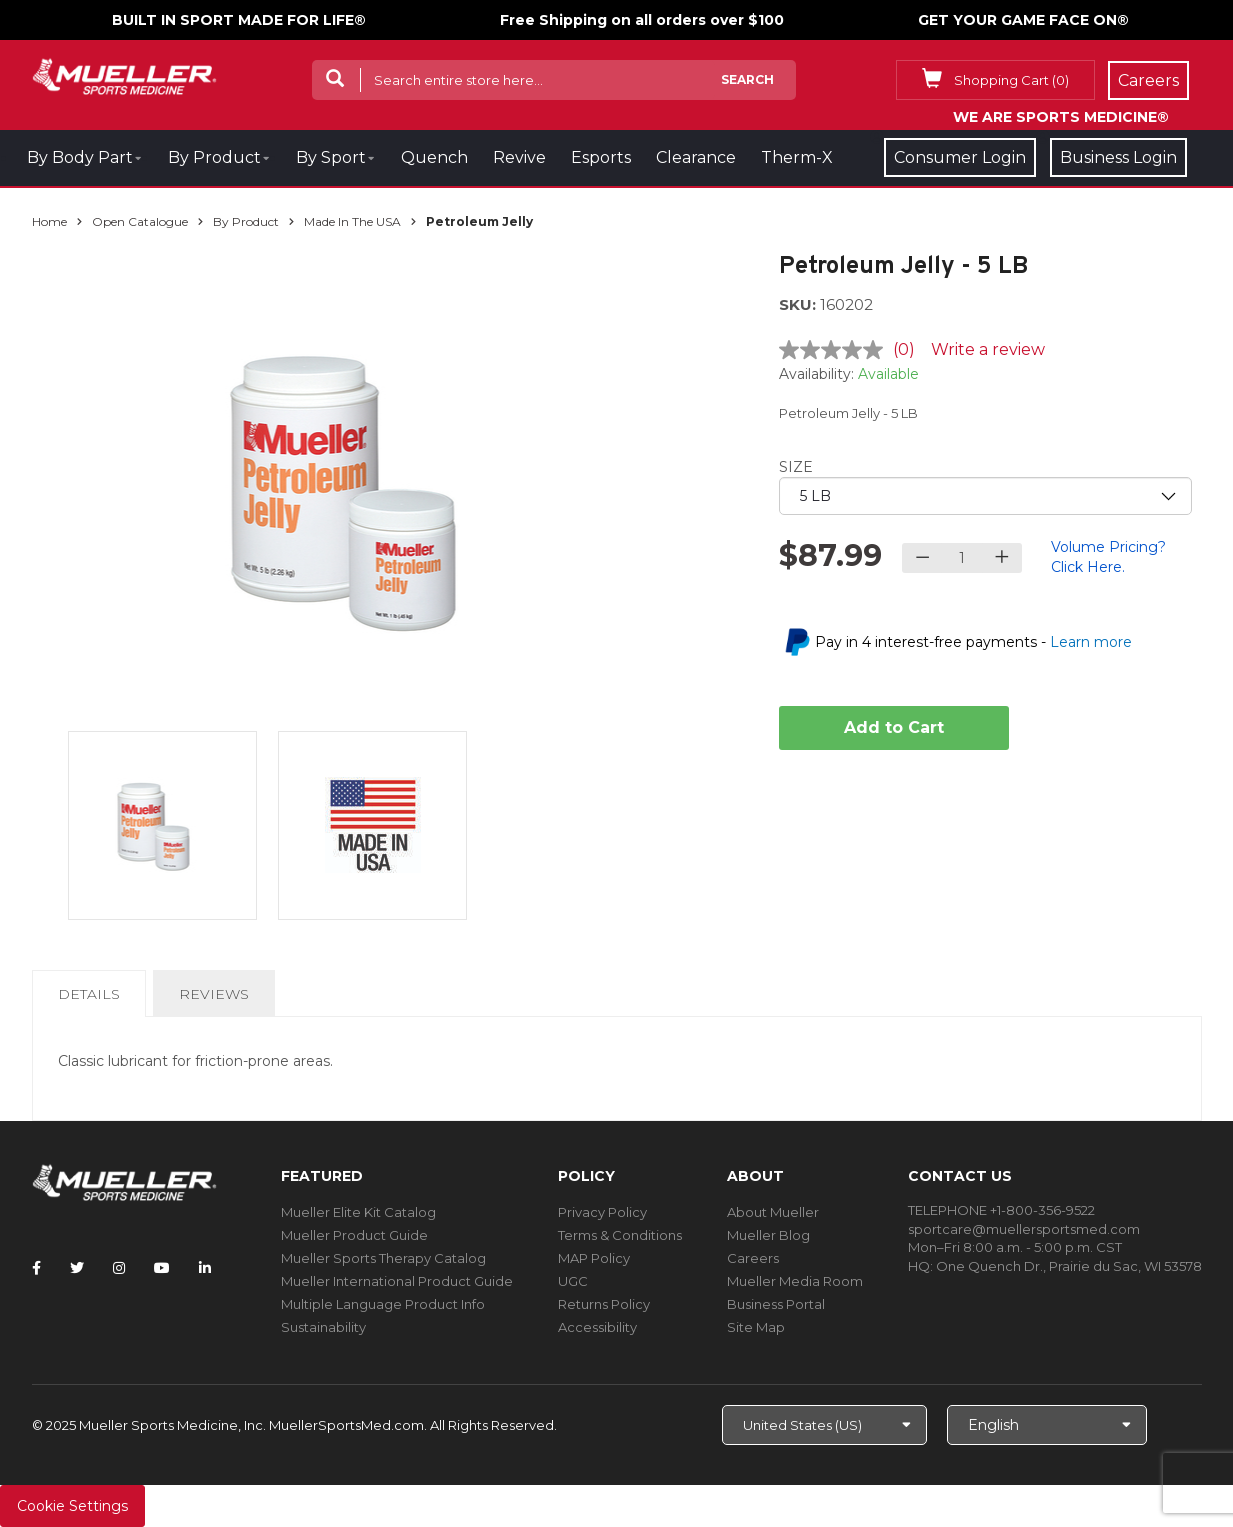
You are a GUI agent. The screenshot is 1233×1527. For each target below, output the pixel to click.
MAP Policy (594, 1258)
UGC (573, 1281)
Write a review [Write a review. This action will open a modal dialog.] (988, 349)
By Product (214, 157)
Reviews (214, 994)
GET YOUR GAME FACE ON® (1023, 20)
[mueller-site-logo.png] (124, 74)
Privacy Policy (602, 1212)
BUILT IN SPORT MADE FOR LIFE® (239, 20)
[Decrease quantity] (922, 558)
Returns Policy (604, 1304)
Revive (519, 157)
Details (93, 1000)
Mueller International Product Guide (397, 1281)
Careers (753, 1258)
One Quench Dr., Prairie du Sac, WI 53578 (1069, 1266)
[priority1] (985, 496)
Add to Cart (894, 727)
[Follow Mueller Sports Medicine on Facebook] (36, 1268)
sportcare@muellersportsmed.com (1024, 1229)
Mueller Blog (768, 1235)
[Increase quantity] (1001, 558)
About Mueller (773, 1212)
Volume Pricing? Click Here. (1108, 557)
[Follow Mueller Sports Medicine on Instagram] (119, 1268)
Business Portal (776, 1304)
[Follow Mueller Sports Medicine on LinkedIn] (205, 1268)
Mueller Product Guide (354, 1235)
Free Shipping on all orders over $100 (642, 20)
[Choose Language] (1047, 1425)
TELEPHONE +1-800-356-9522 (1001, 1210)
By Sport (331, 157)
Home (49, 221)
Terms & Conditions (620, 1235)
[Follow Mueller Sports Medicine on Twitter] (77, 1268)
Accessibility (597, 1327)
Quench (434, 157)
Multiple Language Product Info (383, 1304)
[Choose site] (824, 1425)
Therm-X (797, 157)
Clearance (696, 157)
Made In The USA (352, 221)
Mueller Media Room (795, 1281)
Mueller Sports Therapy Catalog (383, 1258)
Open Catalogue (140, 221)
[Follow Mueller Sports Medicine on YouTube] (162, 1268)
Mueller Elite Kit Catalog (358, 1212)
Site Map (756, 1327)
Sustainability (323, 1327)
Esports (601, 157)
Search (747, 79)
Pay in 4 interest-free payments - (973, 642)
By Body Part (80, 157)
